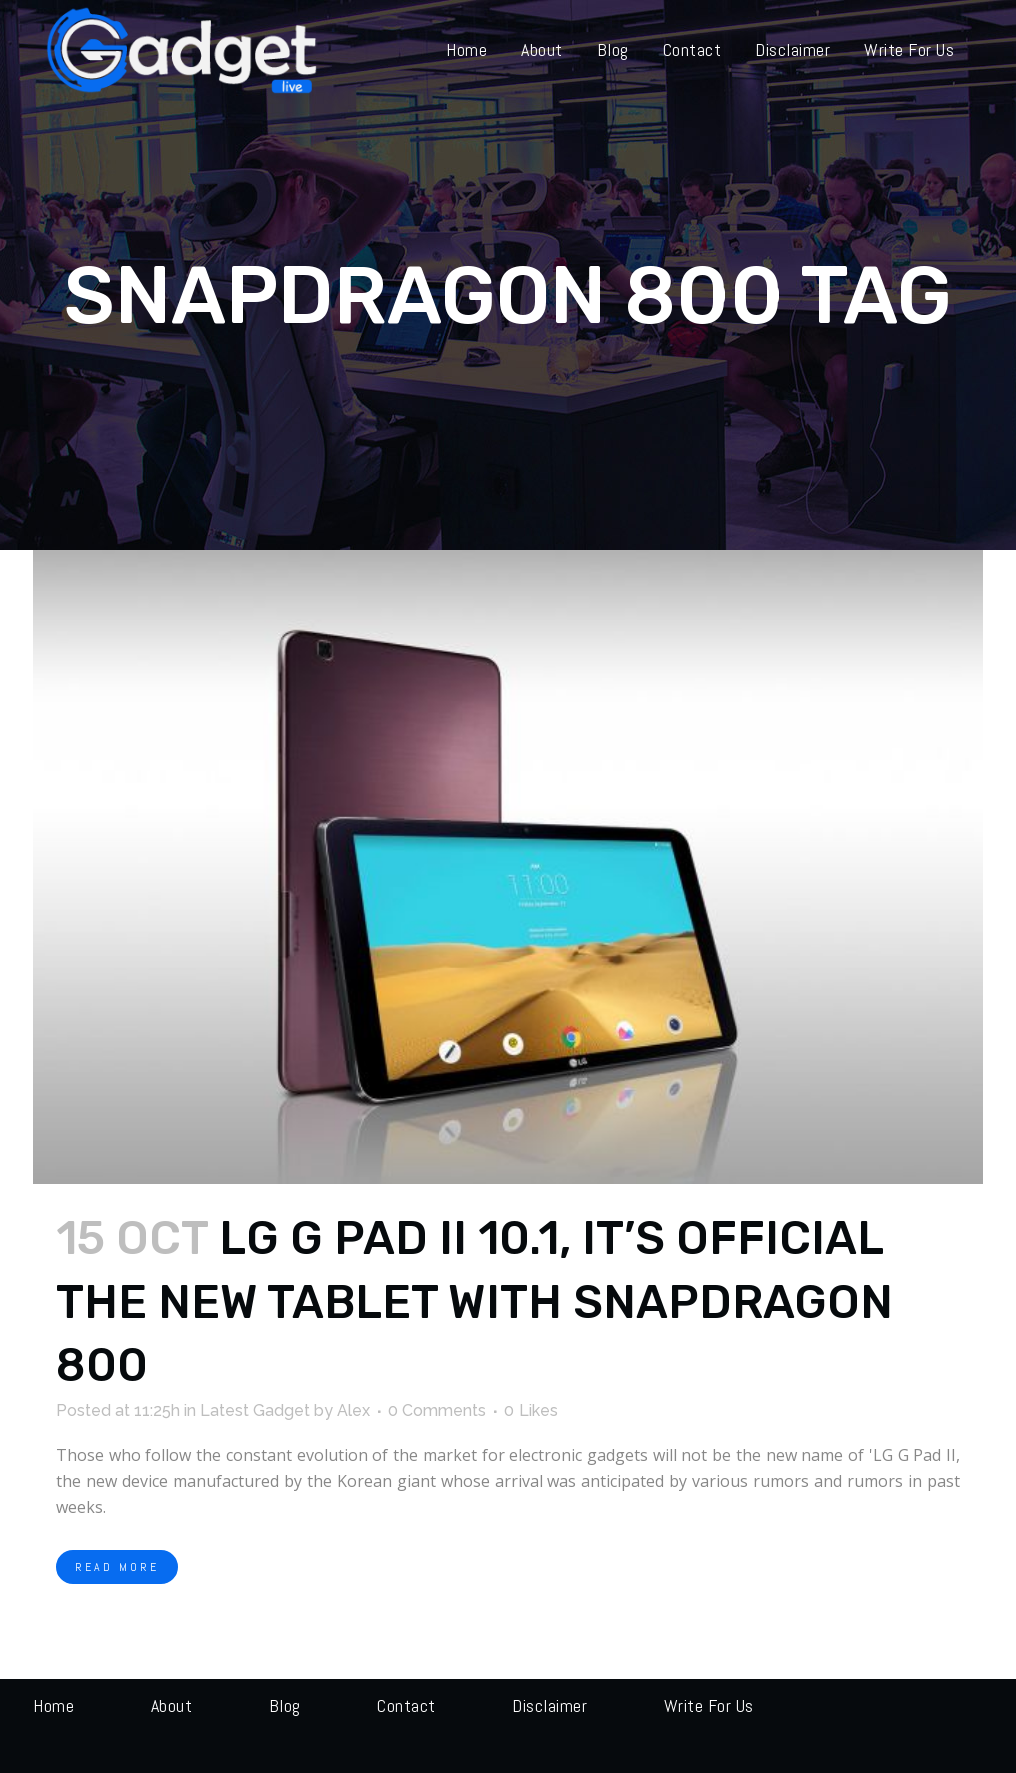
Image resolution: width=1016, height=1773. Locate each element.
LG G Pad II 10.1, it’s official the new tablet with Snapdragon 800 (474, 1302)
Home (53, 1705)
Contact (406, 1705)
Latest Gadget (255, 1410)
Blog (285, 1705)
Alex (353, 1410)
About (172, 1705)
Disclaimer (549, 1705)
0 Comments (437, 1410)
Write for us (709, 1705)
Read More (117, 1567)
